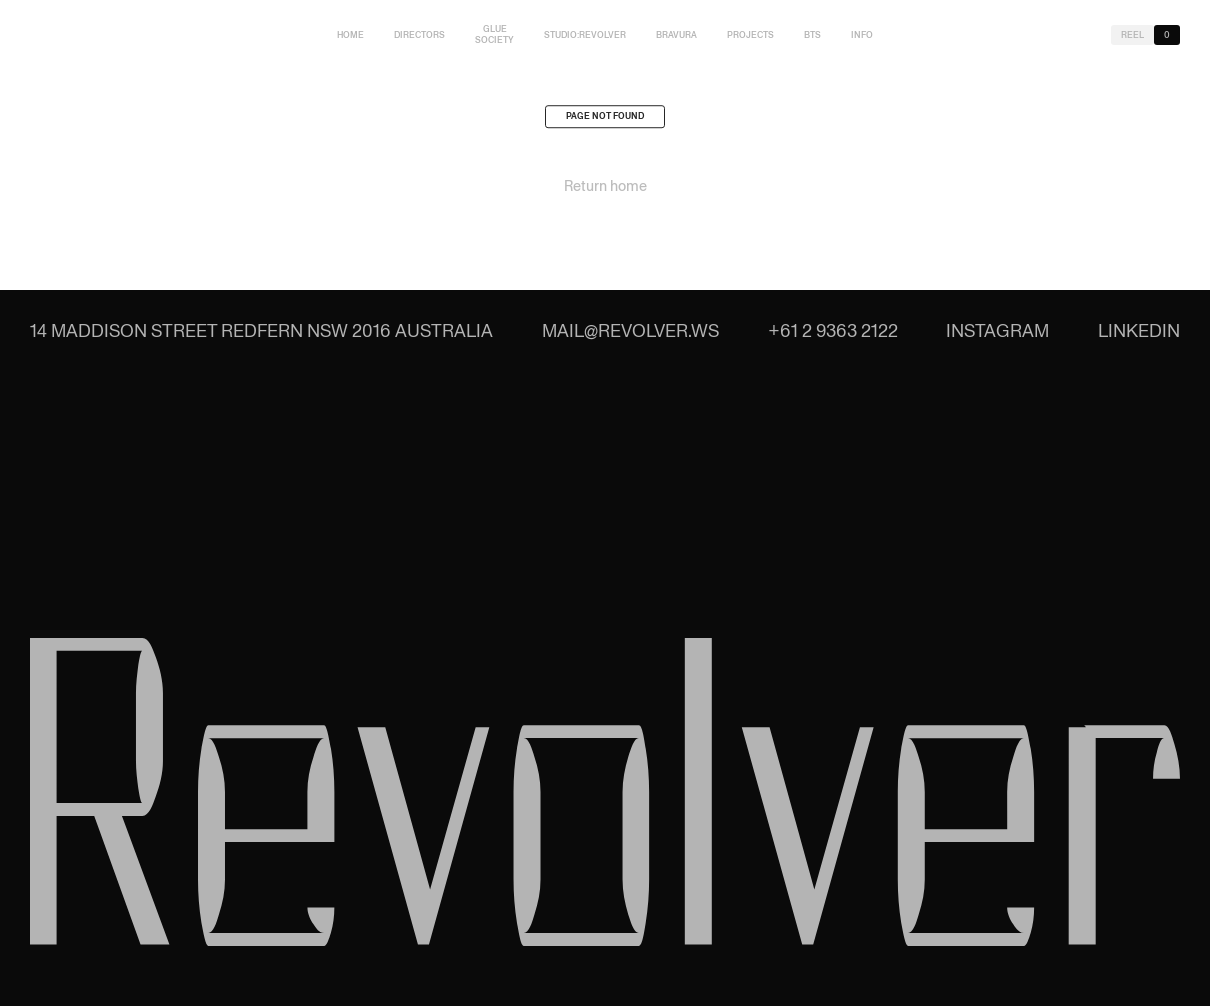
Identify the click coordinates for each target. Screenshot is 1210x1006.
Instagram (997, 330)
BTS (812, 35)
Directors (419, 35)
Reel (1132, 35)
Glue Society (494, 34)
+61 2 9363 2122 (833, 330)
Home (350, 35)
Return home (605, 190)
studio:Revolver (585, 35)
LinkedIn (1139, 330)
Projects (750, 35)
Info (862, 35)
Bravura (676, 35)
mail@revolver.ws (630, 330)
